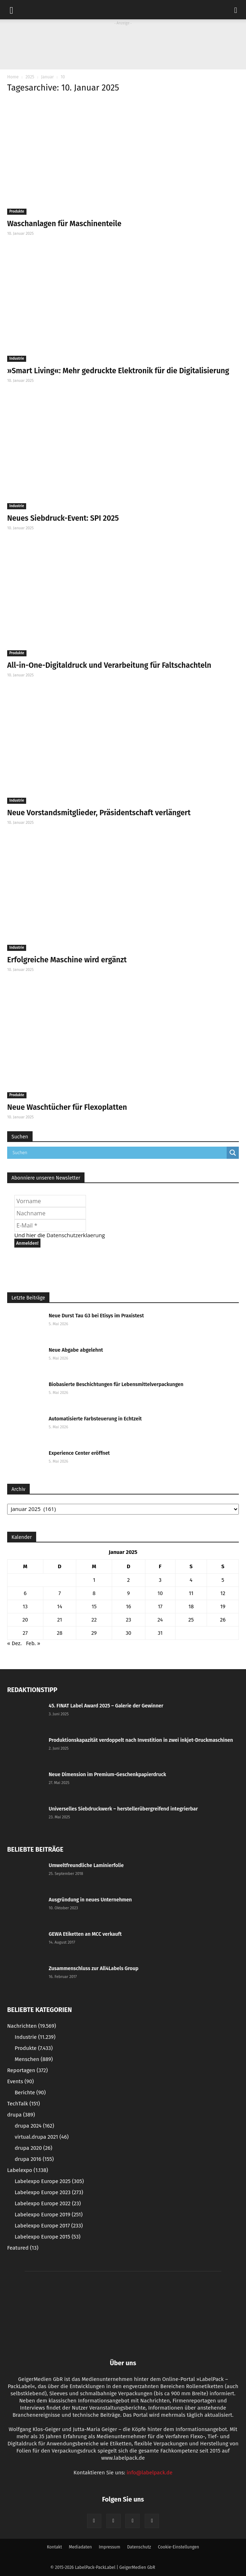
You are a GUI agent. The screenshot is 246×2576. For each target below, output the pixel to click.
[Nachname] (50, 1213)
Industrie (16, 358)
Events (20, 2081)
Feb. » (33, 1643)
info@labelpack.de (149, 2472)
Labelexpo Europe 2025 (49, 2181)
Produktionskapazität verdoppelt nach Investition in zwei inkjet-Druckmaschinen (141, 1740)
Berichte (30, 2092)
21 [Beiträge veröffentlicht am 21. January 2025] (59, 1620)
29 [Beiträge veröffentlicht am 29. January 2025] (94, 1633)
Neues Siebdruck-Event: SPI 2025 (63, 518)
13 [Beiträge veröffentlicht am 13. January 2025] (25, 1606)
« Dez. (14, 1643)
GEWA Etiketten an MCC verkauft (85, 1934)
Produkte (16, 211)
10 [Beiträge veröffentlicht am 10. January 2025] (160, 1593)
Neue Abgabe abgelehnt (76, 1350)
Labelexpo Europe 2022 (48, 2203)
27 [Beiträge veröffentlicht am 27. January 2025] (25, 1633)
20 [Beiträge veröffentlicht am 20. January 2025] (25, 1620)
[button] (236, 9)
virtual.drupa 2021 (42, 2137)
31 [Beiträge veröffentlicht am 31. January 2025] (160, 1633)
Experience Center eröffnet (79, 1453)
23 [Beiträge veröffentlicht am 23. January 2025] (128, 1620)
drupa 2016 (34, 2159)
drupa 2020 (33, 2148)
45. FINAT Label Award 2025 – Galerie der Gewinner (106, 1706)
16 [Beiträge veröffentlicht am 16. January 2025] (128, 1606)
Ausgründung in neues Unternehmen (90, 1900)
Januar (47, 76)
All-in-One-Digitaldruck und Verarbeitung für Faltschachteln (109, 665)
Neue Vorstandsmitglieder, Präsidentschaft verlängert (98, 812)
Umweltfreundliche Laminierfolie (86, 1865)
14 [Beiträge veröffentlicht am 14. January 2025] (59, 1606)
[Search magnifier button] (233, 1153)
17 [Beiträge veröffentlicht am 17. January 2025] (160, 1606)
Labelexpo (27, 2170)
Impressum (109, 2547)
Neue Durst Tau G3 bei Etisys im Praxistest (96, 1316)
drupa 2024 (34, 2126)
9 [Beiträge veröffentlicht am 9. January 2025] (128, 1593)
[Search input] (119, 1153)
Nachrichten (31, 2026)
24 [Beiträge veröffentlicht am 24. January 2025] (160, 1620)
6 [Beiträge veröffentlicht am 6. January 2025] (25, 1593)
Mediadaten (80, 2547)
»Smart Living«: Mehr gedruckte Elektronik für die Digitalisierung (118, 370)
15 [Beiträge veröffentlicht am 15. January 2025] (94, 1606)
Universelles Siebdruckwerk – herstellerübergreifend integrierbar (123, 1809)
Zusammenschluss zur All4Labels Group (94, 1968)
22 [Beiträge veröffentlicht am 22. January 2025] (94, 1620)
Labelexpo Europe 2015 (48, 2237)
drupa (21, 2114)
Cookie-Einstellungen (178, 2547)
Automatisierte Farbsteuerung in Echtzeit (95, 1419)
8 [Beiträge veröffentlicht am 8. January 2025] (94, 1593)
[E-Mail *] (50, 1225)
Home (13, 76)
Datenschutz (139, 2547)
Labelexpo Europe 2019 (49, 2214)
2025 (29, 76)
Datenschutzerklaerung (76, 1235)
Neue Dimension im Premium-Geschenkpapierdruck (107, 1774)
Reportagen (27, 2070)
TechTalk (23, 2103)
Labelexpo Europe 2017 (49, 2225)
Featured (22, 2248)
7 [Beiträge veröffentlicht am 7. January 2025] (59, 1593)
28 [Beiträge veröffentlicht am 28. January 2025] (60, 1633)
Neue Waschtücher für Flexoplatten (67, 1107)
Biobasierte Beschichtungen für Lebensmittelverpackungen (116, 1384)
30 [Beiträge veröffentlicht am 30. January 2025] (128, 1633)
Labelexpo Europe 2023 (49, 2192)
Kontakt (54, 2547)
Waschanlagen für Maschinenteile (64, 223)
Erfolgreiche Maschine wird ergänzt (67, 959)
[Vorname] (50, 1201)
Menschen (34, 2059)
